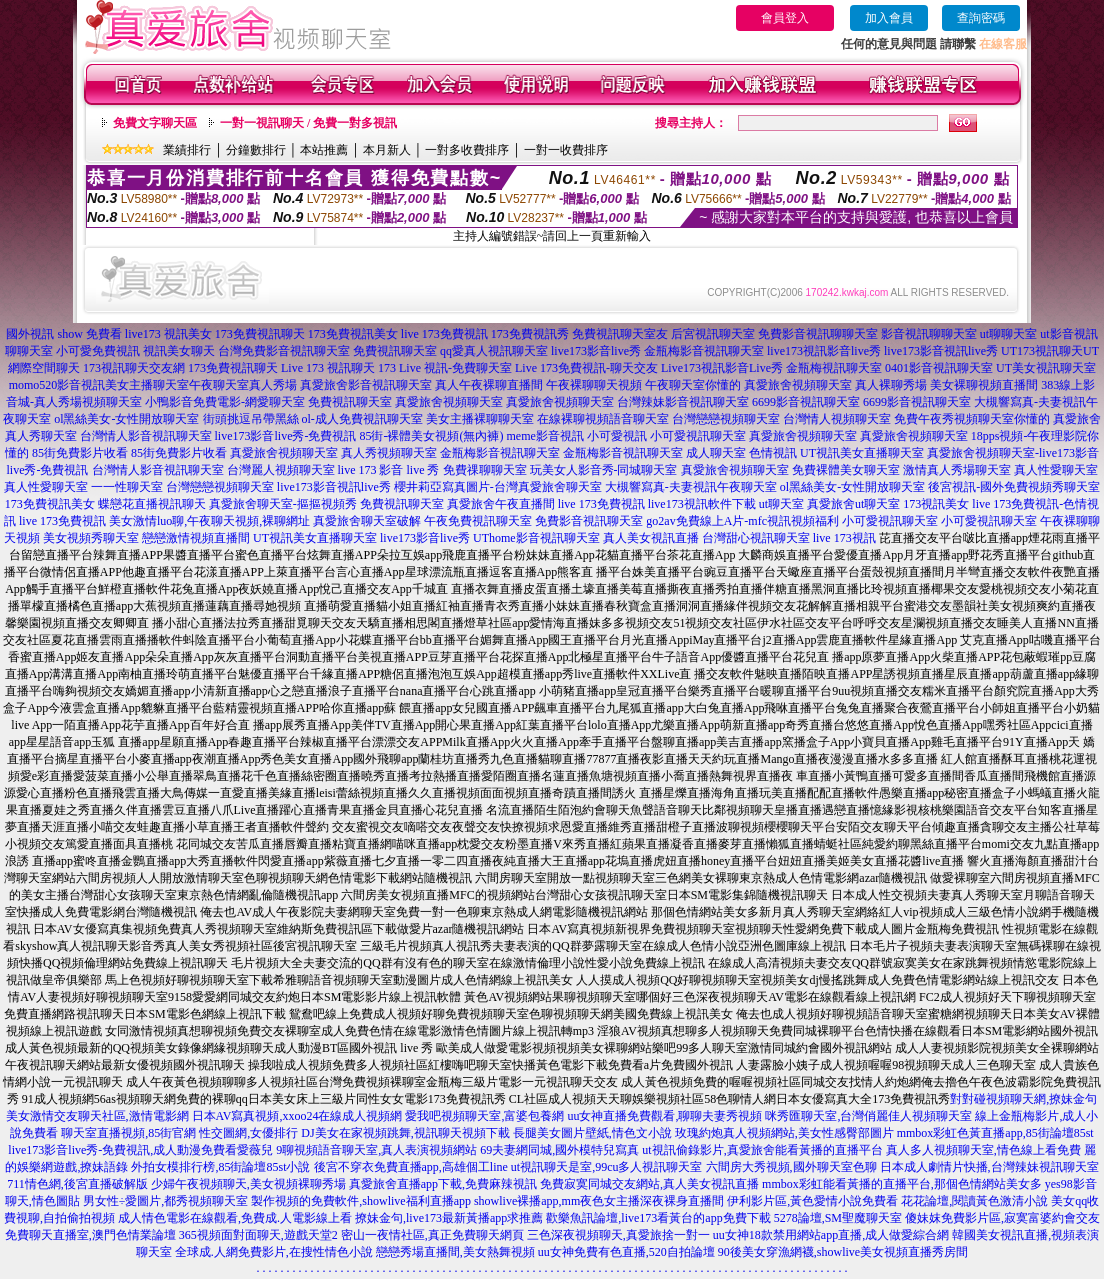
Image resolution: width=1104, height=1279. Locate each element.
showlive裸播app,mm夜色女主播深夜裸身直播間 (599, 1201)
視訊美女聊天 (179, 351)
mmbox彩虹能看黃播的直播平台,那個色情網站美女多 (902, 1184)
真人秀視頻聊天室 (389, 453)
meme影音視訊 (544, 436)
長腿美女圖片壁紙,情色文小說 (592, 1133)
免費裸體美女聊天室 (846, 470)
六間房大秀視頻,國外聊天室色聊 (791, 1167)
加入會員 (889, 18)
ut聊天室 (781, 504)
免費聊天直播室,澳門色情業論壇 (90, 1235)
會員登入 (785, 18)
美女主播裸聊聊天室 (480, 419)
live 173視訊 (844, 538)
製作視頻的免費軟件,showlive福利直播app (361, 1201)
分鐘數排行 (256, 150)
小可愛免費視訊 (98, 351)
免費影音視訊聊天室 (589, 521)
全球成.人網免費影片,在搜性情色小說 (274, 1252)
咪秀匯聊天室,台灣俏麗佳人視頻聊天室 (868, 1116)
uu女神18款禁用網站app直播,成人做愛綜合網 (831, 1235)
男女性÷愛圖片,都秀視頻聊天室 (166, 1201)
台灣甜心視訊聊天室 (756, 538)
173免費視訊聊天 (260, 334)
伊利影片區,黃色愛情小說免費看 (812, 1201)
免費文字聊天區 (155, 123)
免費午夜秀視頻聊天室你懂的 (972, 419)
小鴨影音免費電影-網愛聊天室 (225, 402)
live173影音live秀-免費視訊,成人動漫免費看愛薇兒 (140, 1150)
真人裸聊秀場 (891, 385)
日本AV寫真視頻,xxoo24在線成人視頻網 (297, 1116)
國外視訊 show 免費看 (63, 334)
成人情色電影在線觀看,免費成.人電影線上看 (235, 1218)
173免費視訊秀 (530, 334)
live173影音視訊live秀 (941, 351)
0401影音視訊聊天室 (939, 368)
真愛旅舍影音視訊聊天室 (366, 385)
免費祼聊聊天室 (485, 470)
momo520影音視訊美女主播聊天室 (99, 385)
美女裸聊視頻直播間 (984, 385)
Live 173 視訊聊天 (328, 368)
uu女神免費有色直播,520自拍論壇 (626, 1252)
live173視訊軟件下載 (702, 504)
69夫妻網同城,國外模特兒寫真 (559, 1150)
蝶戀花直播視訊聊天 (152, 504)
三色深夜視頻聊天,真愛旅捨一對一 (618, 1235)
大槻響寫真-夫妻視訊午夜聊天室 (691, 487)
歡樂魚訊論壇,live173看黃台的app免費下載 (658, 1218)
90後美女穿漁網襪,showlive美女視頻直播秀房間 (843, 1252)
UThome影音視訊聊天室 (536, 538)
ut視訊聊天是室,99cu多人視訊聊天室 (607, 1167)
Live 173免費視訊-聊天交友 (586, 368)
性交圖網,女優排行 (248, 1133)
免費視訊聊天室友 (620, 334)
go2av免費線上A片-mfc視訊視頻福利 (742, 521)
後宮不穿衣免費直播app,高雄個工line (411, 1167)
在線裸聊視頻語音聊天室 (603, 419)
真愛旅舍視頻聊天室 (798, 385)
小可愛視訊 (617, 436)
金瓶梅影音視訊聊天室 (704, 351)
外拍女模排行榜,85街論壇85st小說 (220, 1167)
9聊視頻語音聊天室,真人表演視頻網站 (376, 1150)
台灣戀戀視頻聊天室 (726, 419)
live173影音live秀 (596, 351)
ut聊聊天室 (1008, 334)
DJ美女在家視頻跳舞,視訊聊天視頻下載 (405, 1133)
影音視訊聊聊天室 (929, 334)
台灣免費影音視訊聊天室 (284, 351)
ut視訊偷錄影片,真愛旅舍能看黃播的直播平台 (762, 1150)
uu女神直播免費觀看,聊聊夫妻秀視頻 (664, 1116)
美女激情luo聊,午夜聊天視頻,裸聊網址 (209, 521)
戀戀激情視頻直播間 (196, 538)
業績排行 (187, 150)
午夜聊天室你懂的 (693, 385)
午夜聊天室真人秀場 (243, 385)
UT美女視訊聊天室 (1046, 368)
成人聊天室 (716, 453)
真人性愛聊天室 (1056, 470)
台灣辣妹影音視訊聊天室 (683, 402)
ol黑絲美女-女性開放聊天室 (126, 419)
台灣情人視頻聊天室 (837, 419)
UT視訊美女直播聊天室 (862, 453)
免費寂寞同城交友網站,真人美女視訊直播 (649, 1184)
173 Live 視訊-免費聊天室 (445, 368)
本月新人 (387, 150)
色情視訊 (773, 453)
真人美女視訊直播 (651, 538)
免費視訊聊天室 (395, 351)
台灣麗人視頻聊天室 (281, 470)
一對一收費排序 (566, 150)
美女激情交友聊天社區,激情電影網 (97, 1116)
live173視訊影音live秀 (824, 351)
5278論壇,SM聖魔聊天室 (838, 1218)
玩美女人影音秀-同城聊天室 (604, 470)
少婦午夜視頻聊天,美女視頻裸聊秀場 (248, 1184)
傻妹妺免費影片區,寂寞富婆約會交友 (1002, 1218)
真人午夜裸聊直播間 (489, 385)
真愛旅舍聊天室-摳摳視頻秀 (283, 504)
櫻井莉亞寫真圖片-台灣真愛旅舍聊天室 (498, 487)
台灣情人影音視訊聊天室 (146, 436)
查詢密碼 (981, 18)
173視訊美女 (936, 504)
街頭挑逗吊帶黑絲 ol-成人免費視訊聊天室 (313, 419)
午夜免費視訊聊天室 (478, 521)
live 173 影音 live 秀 (389, 470)
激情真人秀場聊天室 (957, 470)
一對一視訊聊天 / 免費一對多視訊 (308, 123)
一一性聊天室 (127, 487)
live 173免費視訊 (444, 334)
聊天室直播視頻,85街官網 (128, 1133)
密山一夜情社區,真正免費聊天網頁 (432, 1235)
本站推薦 (324, 150)
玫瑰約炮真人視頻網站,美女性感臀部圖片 (784, 1133)
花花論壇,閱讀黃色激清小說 (974, 1201)
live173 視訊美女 (168, 334)
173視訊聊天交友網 (134, 368)
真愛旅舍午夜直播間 (501, 504)
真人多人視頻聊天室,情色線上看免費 (983, 1150)
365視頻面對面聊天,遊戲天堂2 (258, 1235)
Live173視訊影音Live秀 (722, 368)
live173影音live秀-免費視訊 (286, 436)
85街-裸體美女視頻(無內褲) (431, 436)
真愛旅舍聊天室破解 (367, 521)
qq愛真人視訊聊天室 (494, 351)
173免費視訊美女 (353, 334)
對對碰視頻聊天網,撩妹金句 (1023, 1099)
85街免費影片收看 (80, 453)
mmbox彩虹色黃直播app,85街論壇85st (995, 1133)
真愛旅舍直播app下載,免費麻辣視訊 (443, 1184)
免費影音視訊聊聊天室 (818, 334)
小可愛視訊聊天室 (698, 436)
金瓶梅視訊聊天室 (834, 368)
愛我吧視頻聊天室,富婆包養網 (484, 1116)
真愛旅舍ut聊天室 (853, 504)
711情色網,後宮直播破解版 (77, 1184)
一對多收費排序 (467, 150)
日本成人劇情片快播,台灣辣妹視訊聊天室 (989, 1167)
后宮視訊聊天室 (713, 334)
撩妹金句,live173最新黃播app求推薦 (449, 1218)
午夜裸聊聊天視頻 (594, 385)
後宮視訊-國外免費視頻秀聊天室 (1014, 487)
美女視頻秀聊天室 (91, 538)
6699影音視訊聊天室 (806, 402)
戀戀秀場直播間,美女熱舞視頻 (455, 1252)
